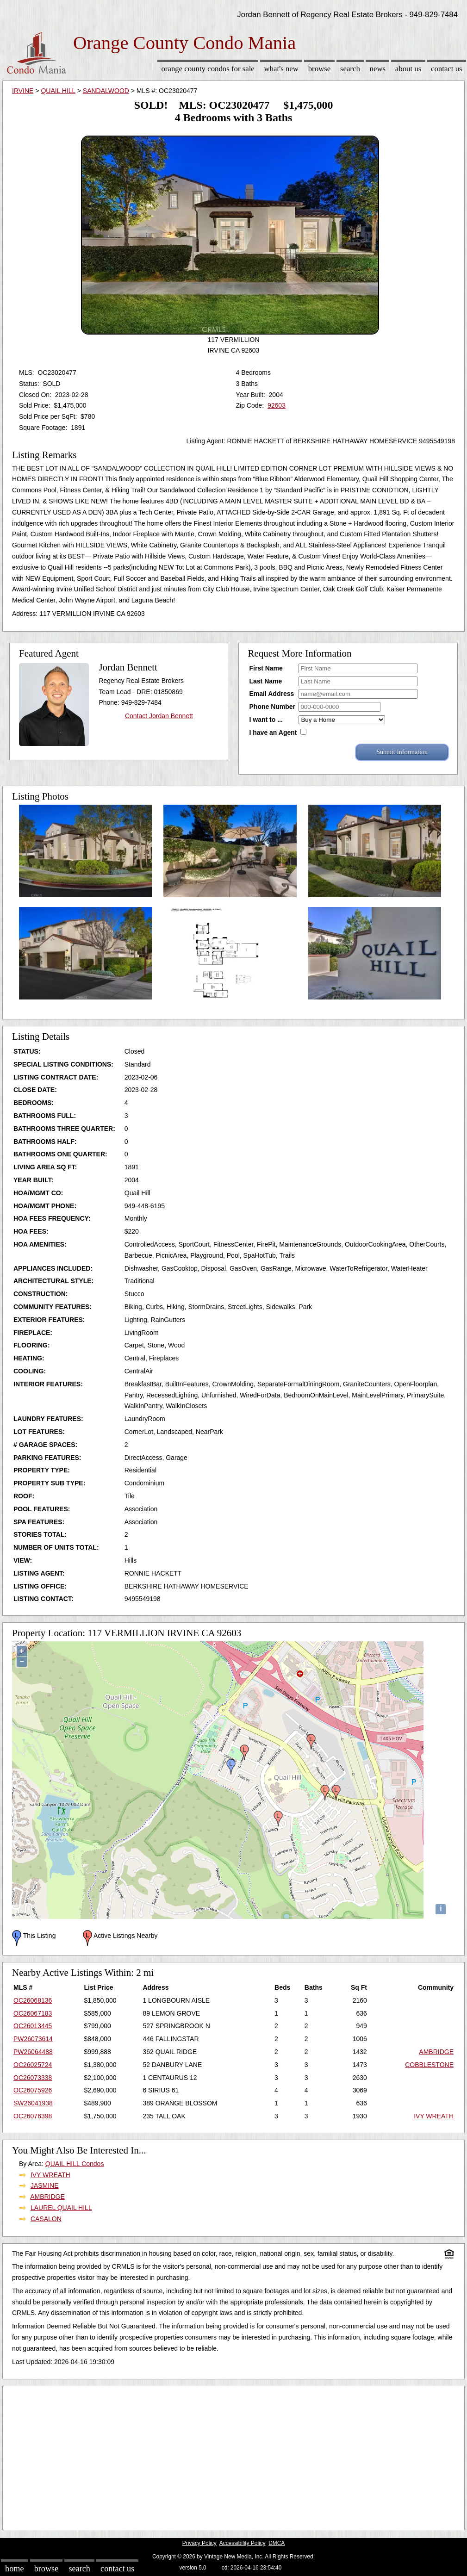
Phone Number (272, 706)
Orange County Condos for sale (207, 68)
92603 (277, 405)
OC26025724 (32, 2064)
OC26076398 (32, 2116)
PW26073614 (33, 2038)
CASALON (46, 2218)
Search (350, 68)
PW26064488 (33, 2051)
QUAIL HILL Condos (74, 2163)
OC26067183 (32, 2013)
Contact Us (446, 68)
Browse (319, 68)
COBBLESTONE (429, 2064)
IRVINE (22, 90)
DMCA (276, 2543)
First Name (266, 668)
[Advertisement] (233, 2455)
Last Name (265, 681)
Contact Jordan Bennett (159, 716)
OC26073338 (32, 2077)
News (378, 68)
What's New (281, 68)
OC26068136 (32, 2000)
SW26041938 (33, 2103)
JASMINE (45, 2185)
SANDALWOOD (106, 90)
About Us (408, 68)
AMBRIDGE (436, 2051)
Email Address (271, 693)
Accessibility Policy (242, 2543)
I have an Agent (273, 732)
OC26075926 (32, 2090)
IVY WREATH (434, 2116)
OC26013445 (32, 2026)
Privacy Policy (199, 2543)
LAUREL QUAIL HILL (61, 2207)
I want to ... (266, 719)
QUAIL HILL (58, 90)
